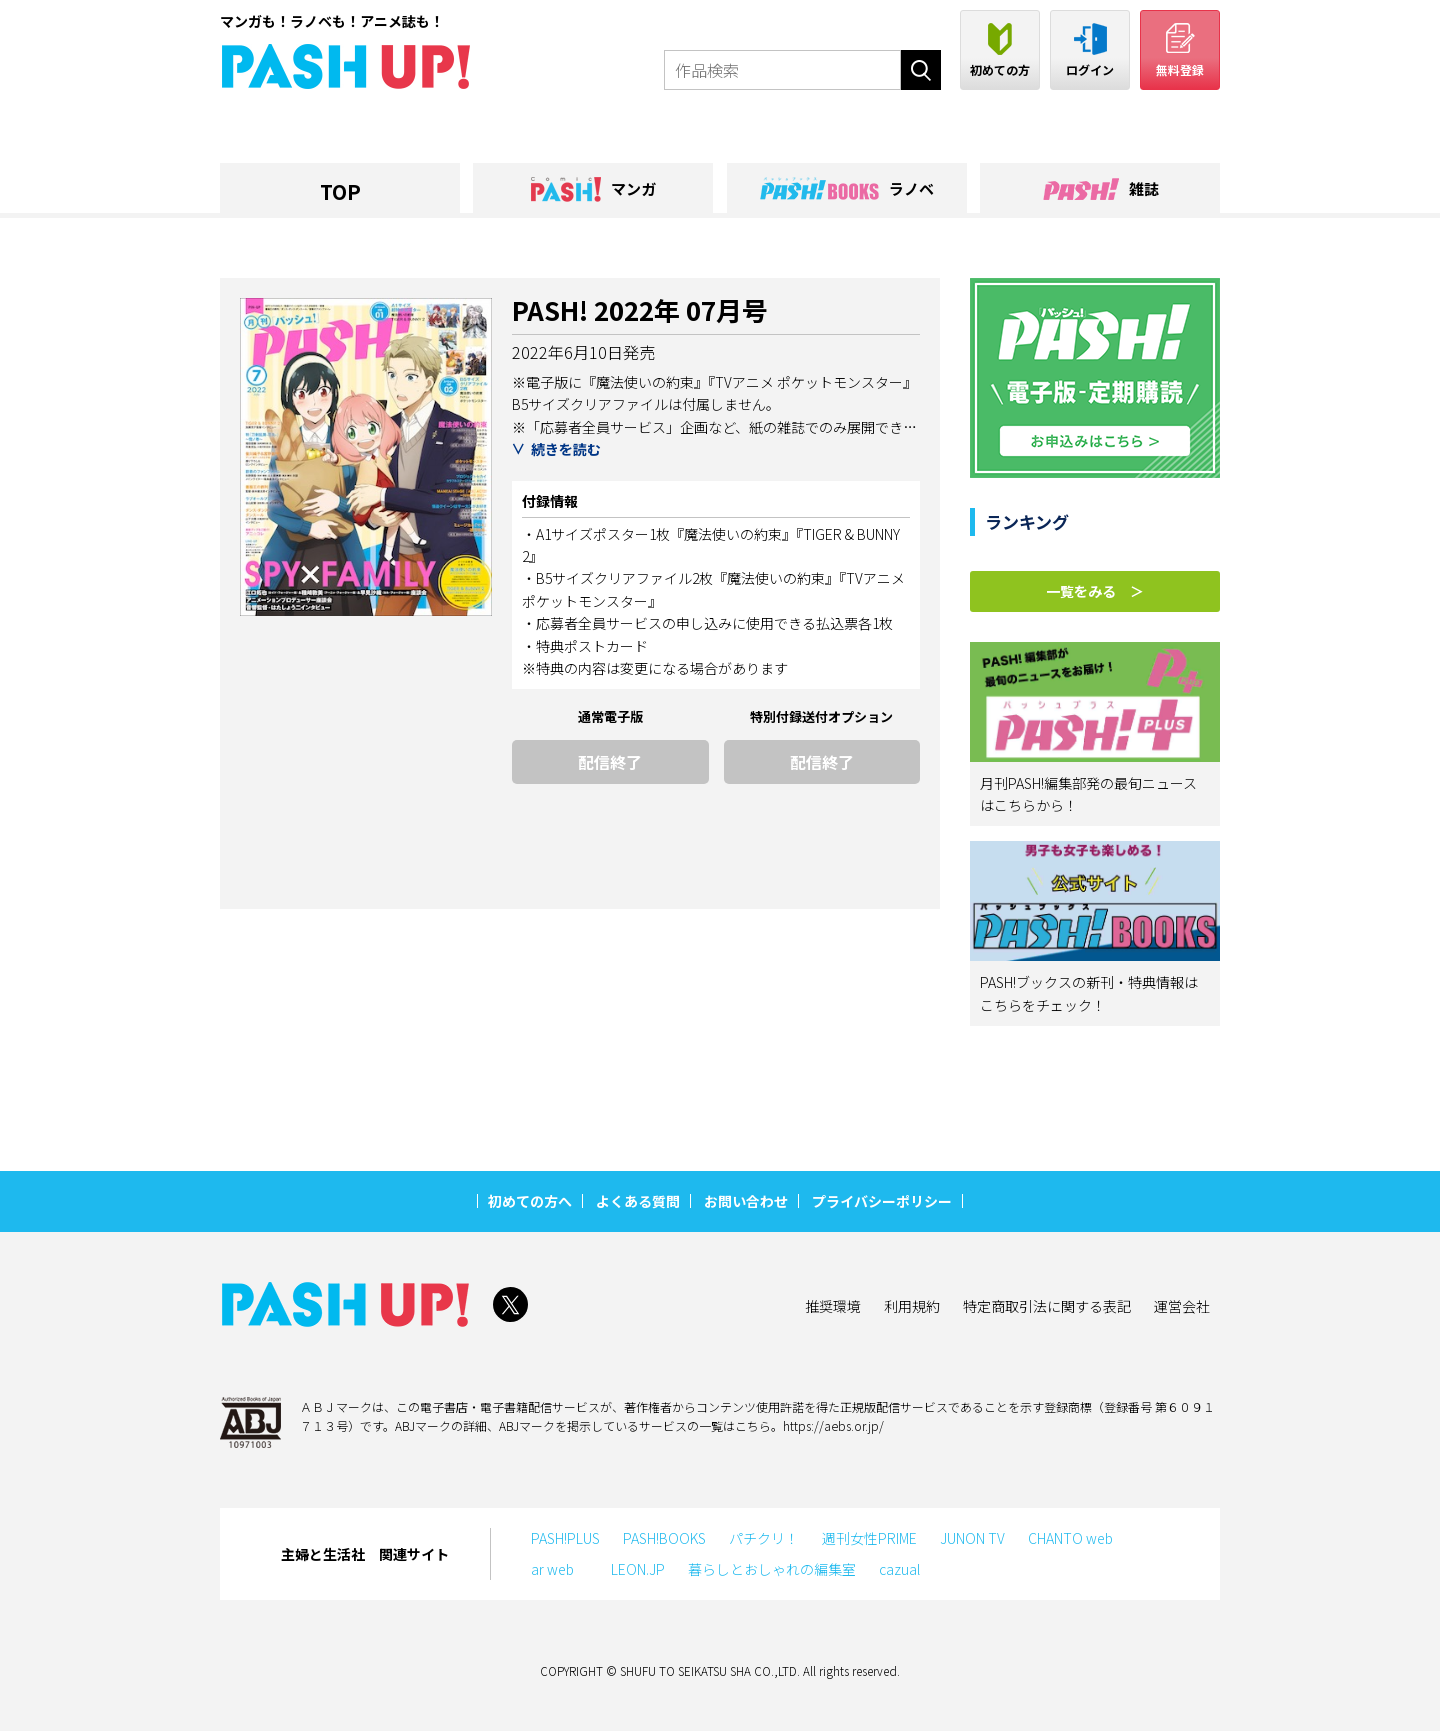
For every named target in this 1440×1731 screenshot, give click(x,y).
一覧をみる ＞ (1095, 591)
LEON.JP (638, 1569)
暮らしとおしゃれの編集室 (772, 1569)
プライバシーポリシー (882, 1201)
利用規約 (912, 1306)
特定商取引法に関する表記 (1047, 1306)
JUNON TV (972, 1538)
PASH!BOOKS (664, 1538)
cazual (899, 1569)
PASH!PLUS (565, 1538)
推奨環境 (833, 1306)
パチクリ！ (764, 1538)
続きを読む (566, 449)
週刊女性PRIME (869, 1538)
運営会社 (1182, 1306)
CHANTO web (1070, 1538)
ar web (559, 1569)
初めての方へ (530, 1201)
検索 (921, 70)
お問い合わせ (746, 1201)
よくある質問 (638, 1201)
